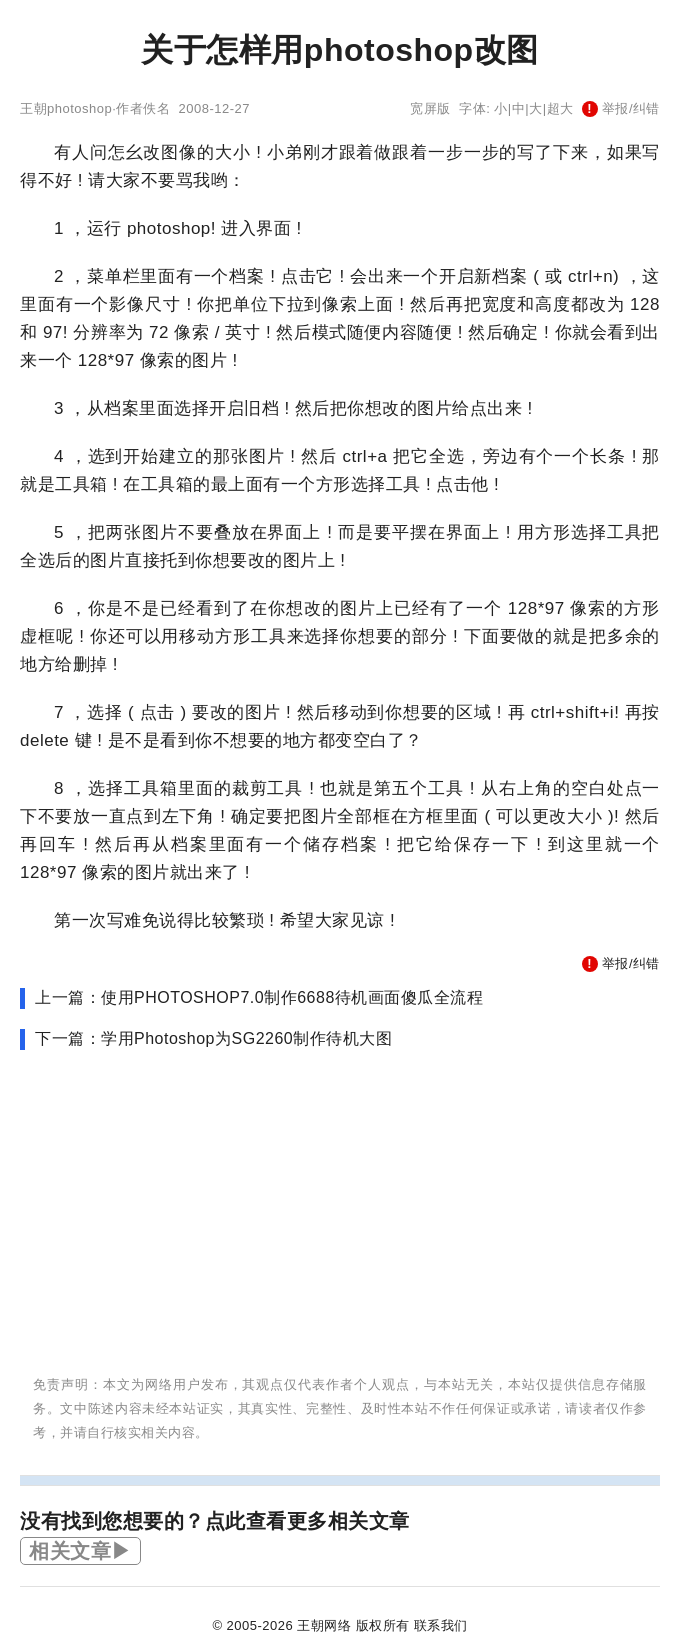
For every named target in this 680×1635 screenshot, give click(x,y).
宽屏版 (430, 108)
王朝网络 (324, 1625)
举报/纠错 (621, 108)
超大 (560, 108)
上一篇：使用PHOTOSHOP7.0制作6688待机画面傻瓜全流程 (259, 997)
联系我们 (441, 1625)
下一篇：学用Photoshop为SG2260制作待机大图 (213, 1038)
